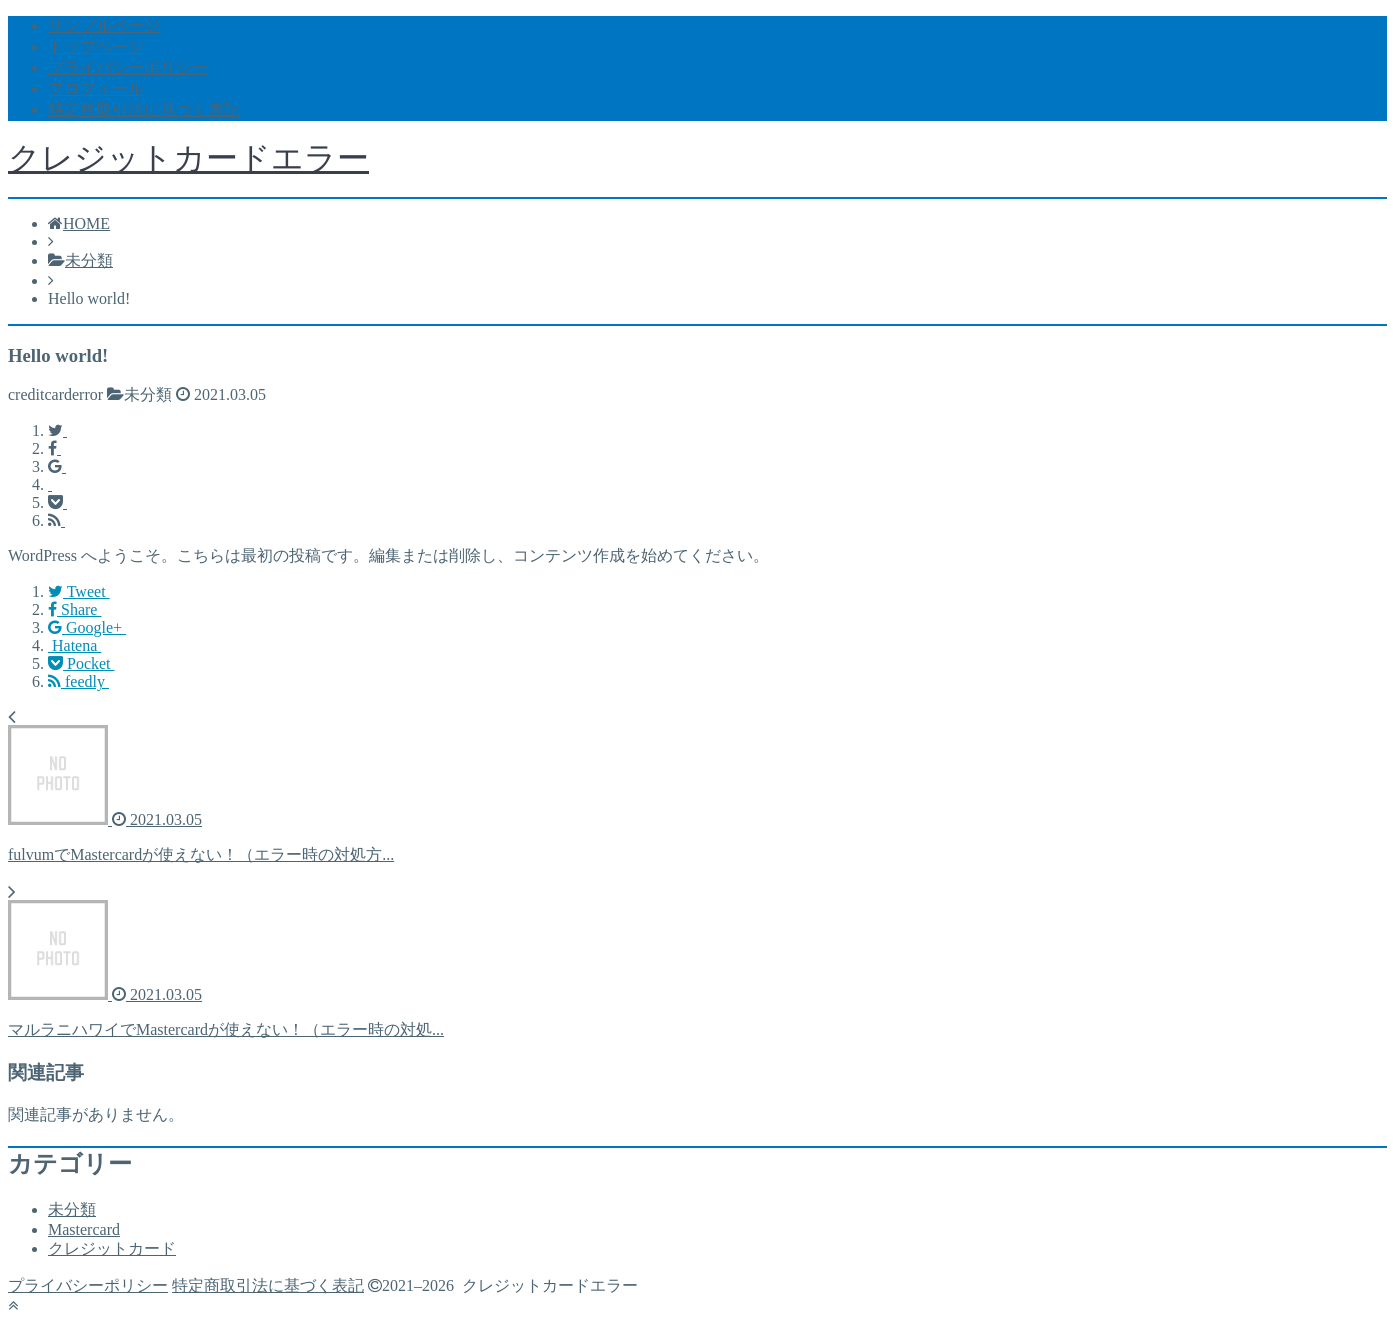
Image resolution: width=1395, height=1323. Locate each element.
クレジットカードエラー (188, 158)
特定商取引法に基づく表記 (144, 109)
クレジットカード (112, 1248)
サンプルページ (104, 25)
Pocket (81, 663)
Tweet (79, 591)
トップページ (96, 46)
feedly (78, 681)
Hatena (74, 645)
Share (74, 609)
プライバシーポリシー (128, 67)
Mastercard (84, 1229)
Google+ (87, 627)
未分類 (72, 1209)
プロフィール (96, 88)
